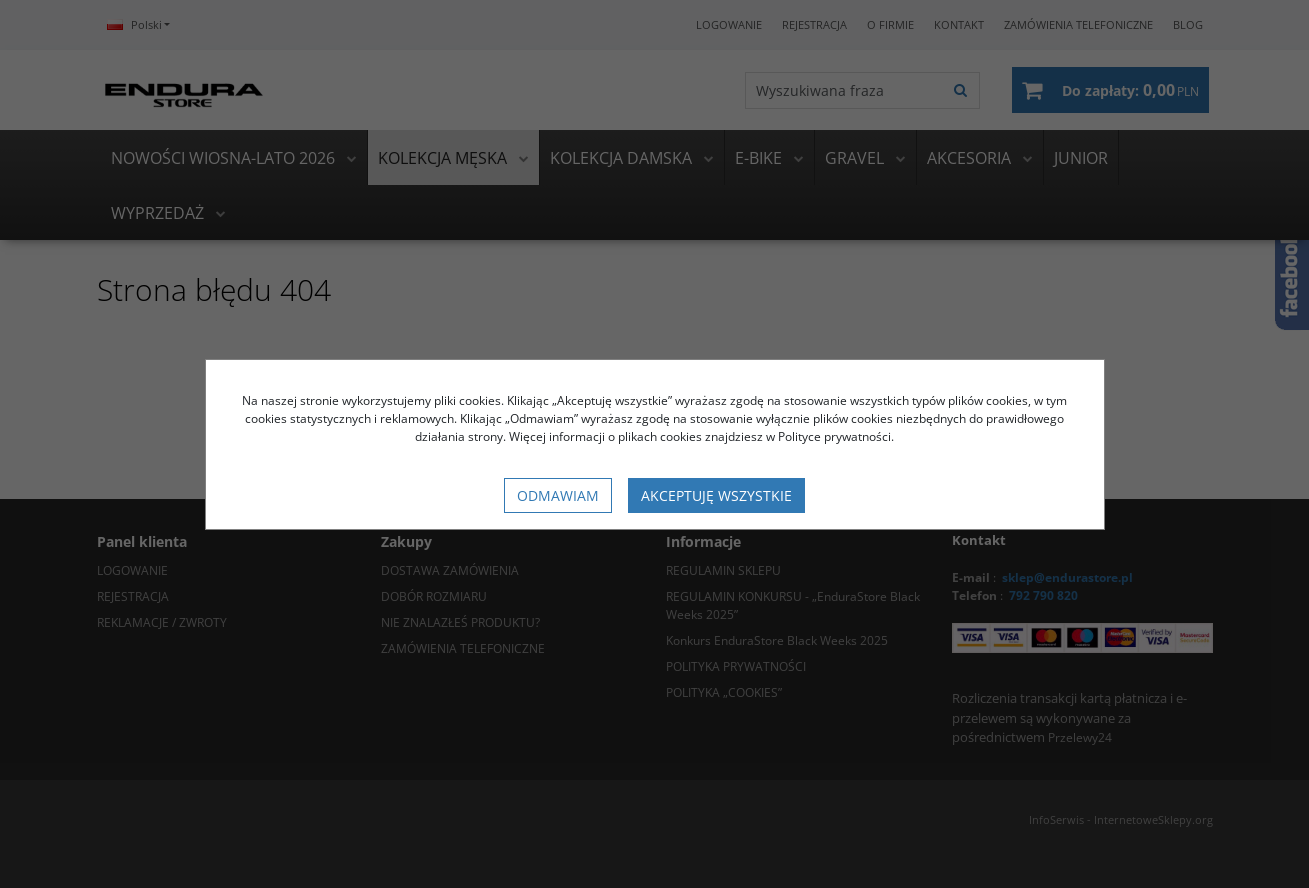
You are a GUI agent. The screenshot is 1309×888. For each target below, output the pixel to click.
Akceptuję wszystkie (716, 495)
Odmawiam (558, 495)
